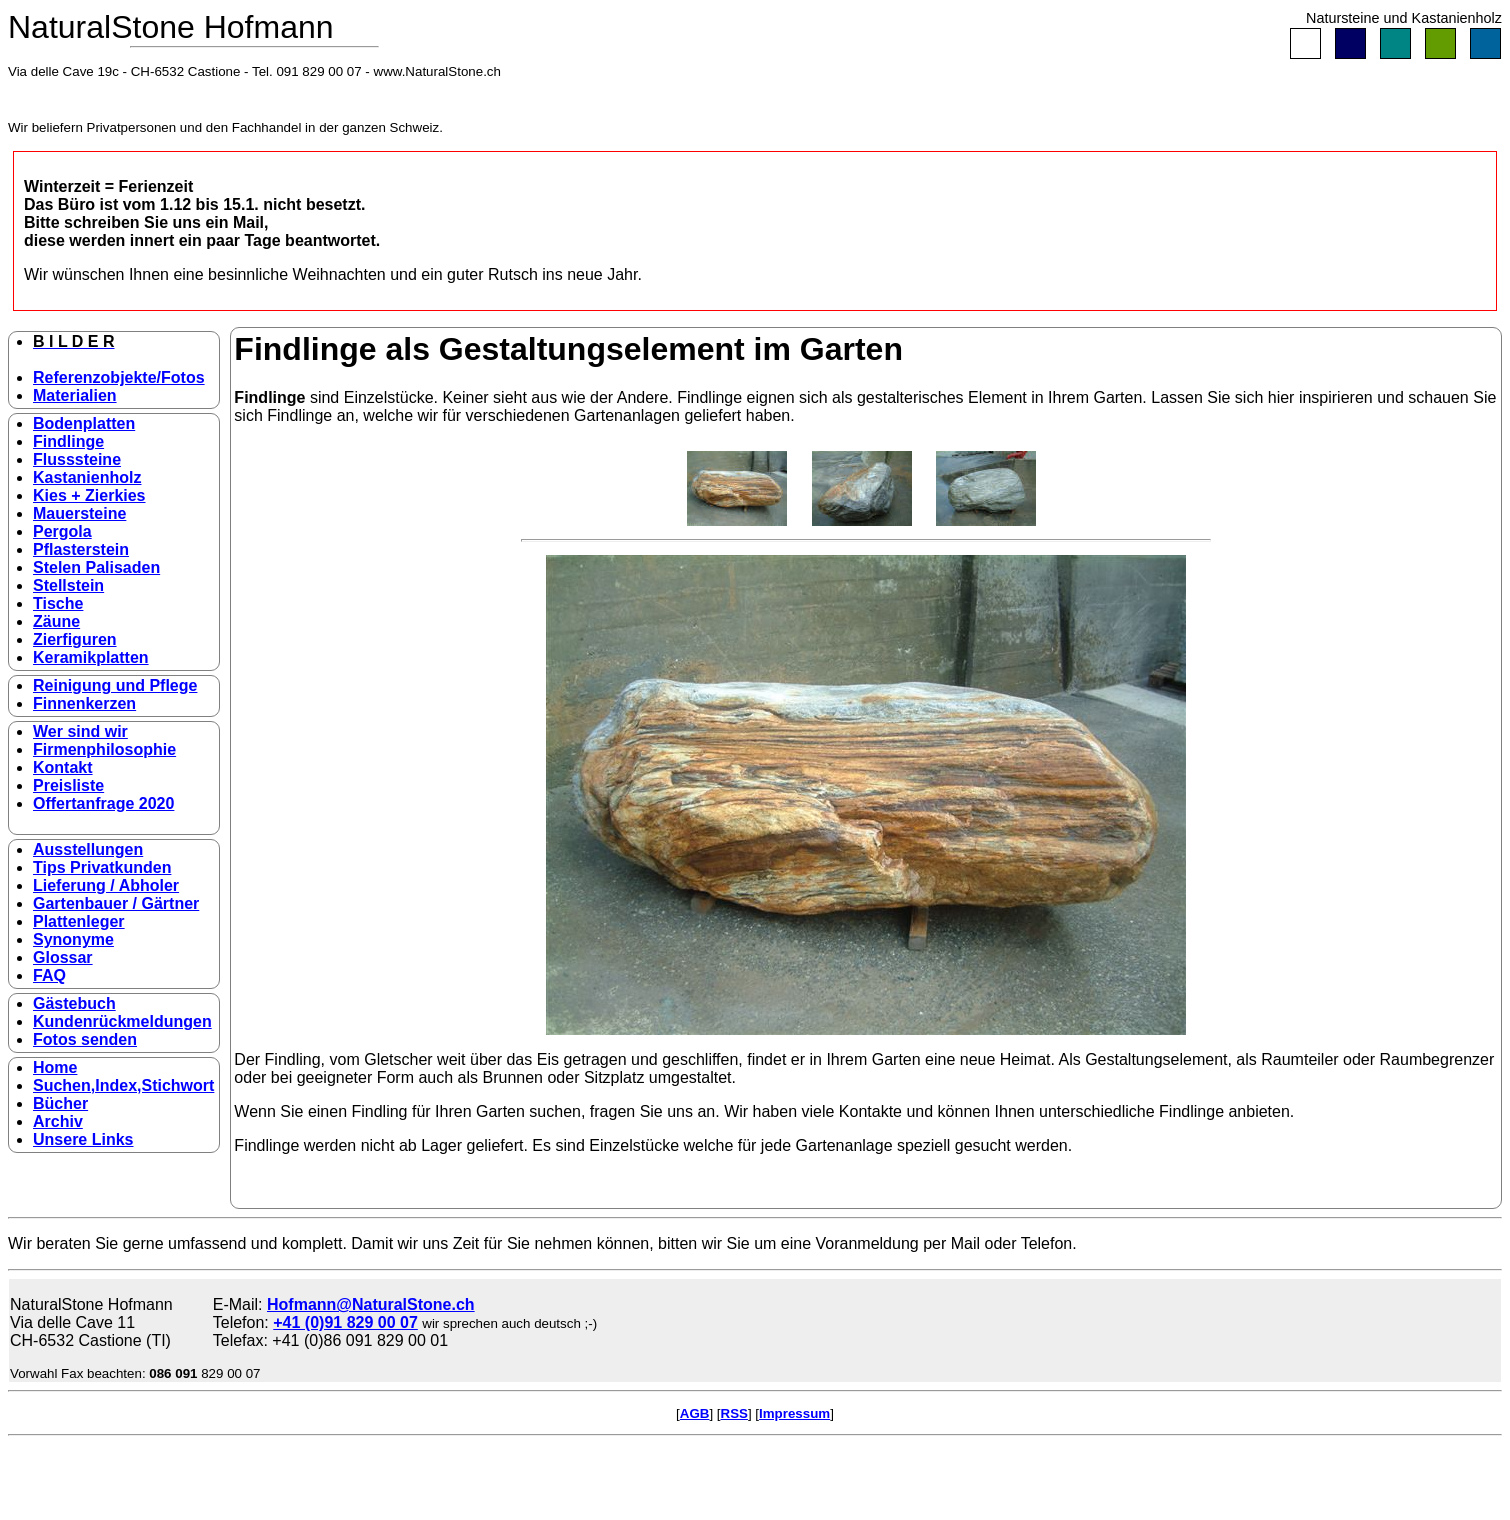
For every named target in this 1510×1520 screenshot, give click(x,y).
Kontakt (63, 767)
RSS (734, 1413)
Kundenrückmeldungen (122, 1021)
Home (55, 1067)
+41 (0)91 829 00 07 (345, 1322)
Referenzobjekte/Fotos (119, 377)
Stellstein (68, 585)
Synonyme (73, 939)
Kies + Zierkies (89, 495)
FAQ (49, 975)
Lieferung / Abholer (106, 885)
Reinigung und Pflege (115, 685)
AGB (695, 1413)
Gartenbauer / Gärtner (116, 903)
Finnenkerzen (84, 703)
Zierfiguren (75, 639)
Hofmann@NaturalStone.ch (371, 1304)
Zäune (56, 621)
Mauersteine (79, 513)
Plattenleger (79, 921)
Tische (58, 603)
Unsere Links (83, 1139)
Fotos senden (85, 1039)
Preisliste (68, 785)
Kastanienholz (87, 477)
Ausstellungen (88, 849)
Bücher (60, 1103)
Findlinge (68, 441)
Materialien (75, 395)
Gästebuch (74, 1003)
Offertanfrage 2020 (103, 803)
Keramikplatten (91, 657)
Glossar (63, 957)
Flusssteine (77, 459)
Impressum (794, 1413)
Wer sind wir (80, 731)
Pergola (62, 531)
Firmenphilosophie (104, 749)
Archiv (58, 1121)
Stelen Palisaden (96, 567)
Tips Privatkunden (102, 867)
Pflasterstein (81, 549)
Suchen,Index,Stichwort (123, 1085)
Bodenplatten (84, 423)
